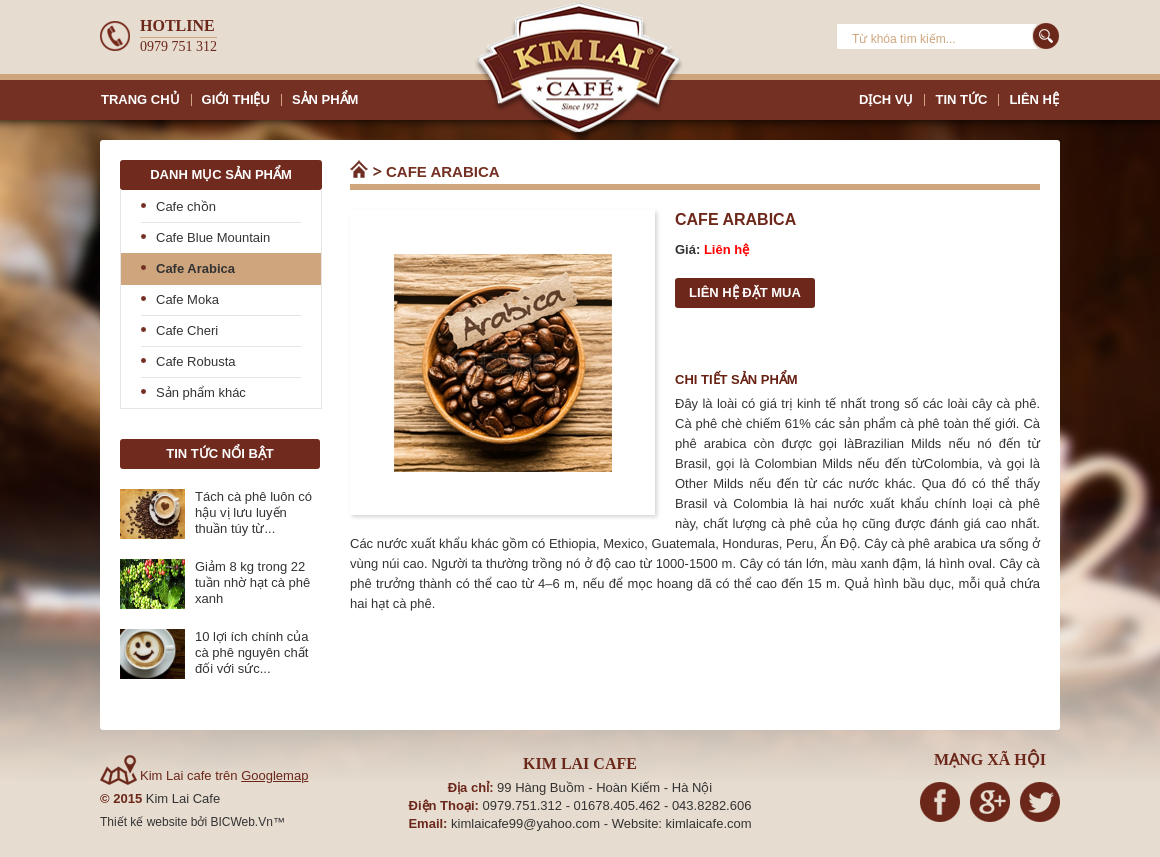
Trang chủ (360, 170)
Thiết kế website (145, 822)
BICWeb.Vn (241, 822)
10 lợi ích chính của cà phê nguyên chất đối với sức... (252, 652)
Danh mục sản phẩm (221, 174)
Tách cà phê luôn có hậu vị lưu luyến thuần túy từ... (253, 512)
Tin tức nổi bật (219, 453)
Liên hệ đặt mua (745, 292)
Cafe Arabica (443, 171)
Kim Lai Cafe (183, 798)
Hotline (177, 25)
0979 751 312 (178, 46)
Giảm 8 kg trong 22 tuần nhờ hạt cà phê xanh (252, 582)
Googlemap (274, 775)
